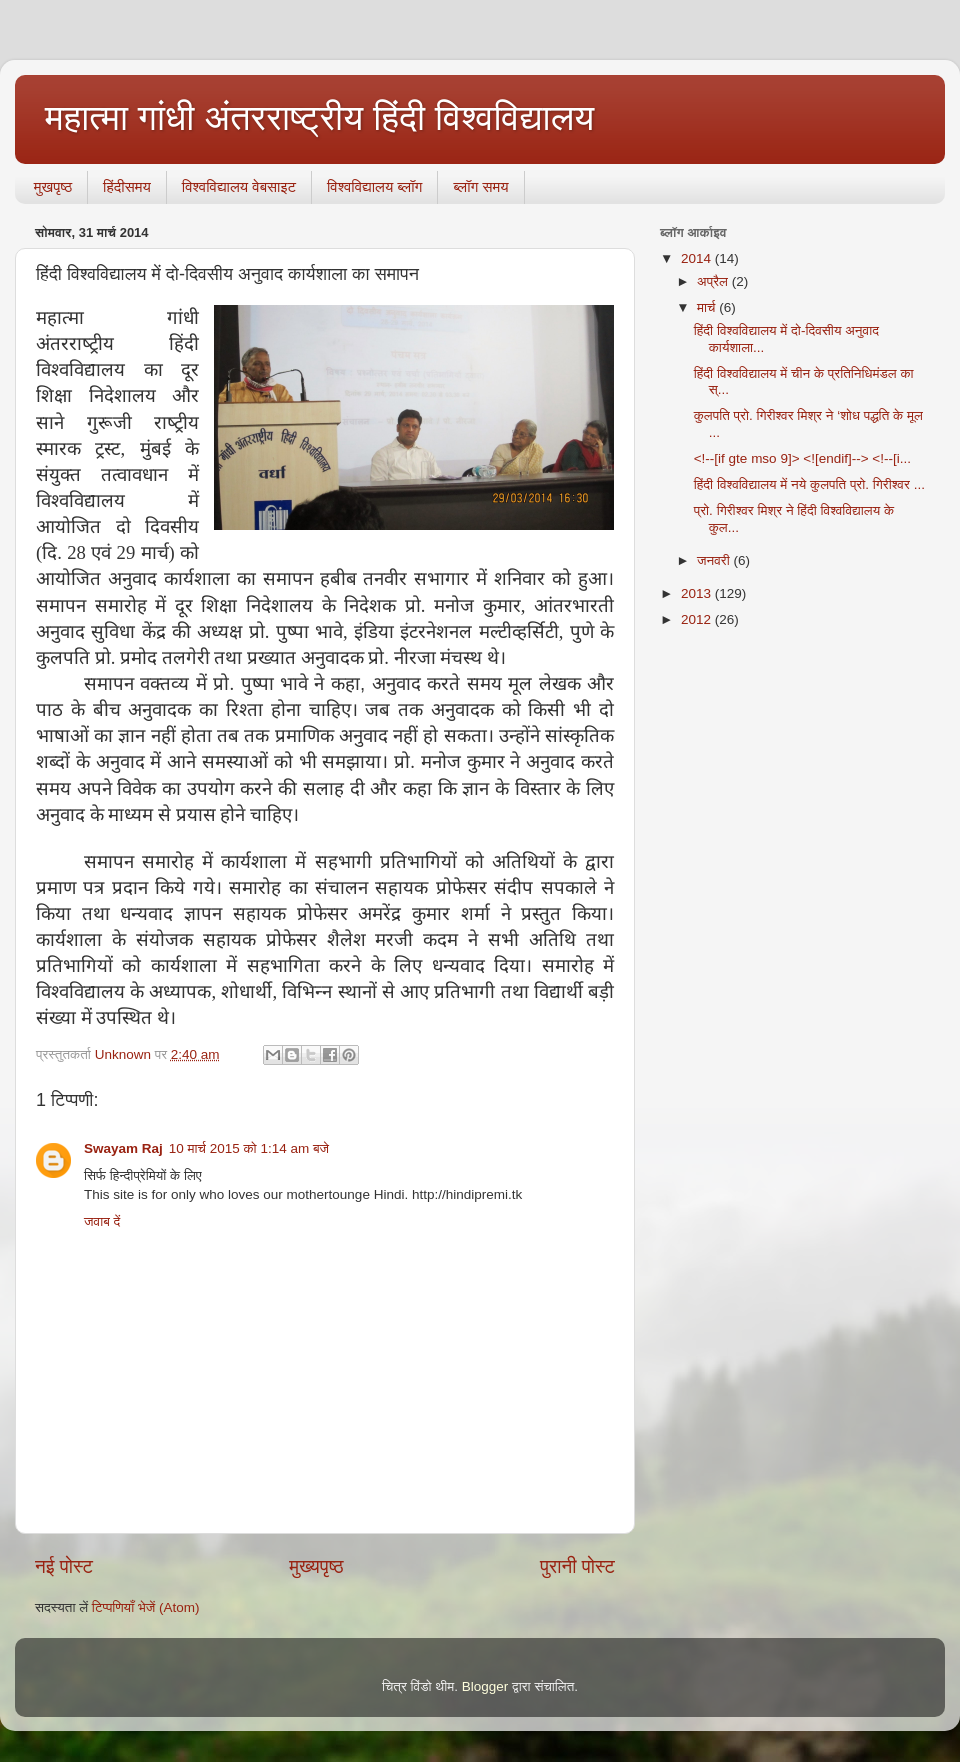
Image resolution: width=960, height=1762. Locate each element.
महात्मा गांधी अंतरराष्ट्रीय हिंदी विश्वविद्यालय (319, 117)
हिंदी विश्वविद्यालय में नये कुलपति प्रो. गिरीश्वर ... (809, 484)
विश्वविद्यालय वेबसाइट (239, 186)
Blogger (485, 1686)
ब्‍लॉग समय (480, 186)
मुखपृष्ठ (53, 186)
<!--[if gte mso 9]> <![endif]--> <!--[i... (802, 458)
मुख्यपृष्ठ (316, 1566)
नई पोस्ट (64, 1566)
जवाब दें (102, 1221)
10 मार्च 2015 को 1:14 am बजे (249, 1148)
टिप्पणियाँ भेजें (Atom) (146, 1607)
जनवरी (715, 560)
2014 (698, 258)
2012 (698, 619)
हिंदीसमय (127, 186)
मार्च (708, 307)
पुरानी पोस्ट (577, 1566)
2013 (698, 593)
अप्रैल (714, 281)
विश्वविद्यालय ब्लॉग (374, 186)
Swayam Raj (123, 1148)
